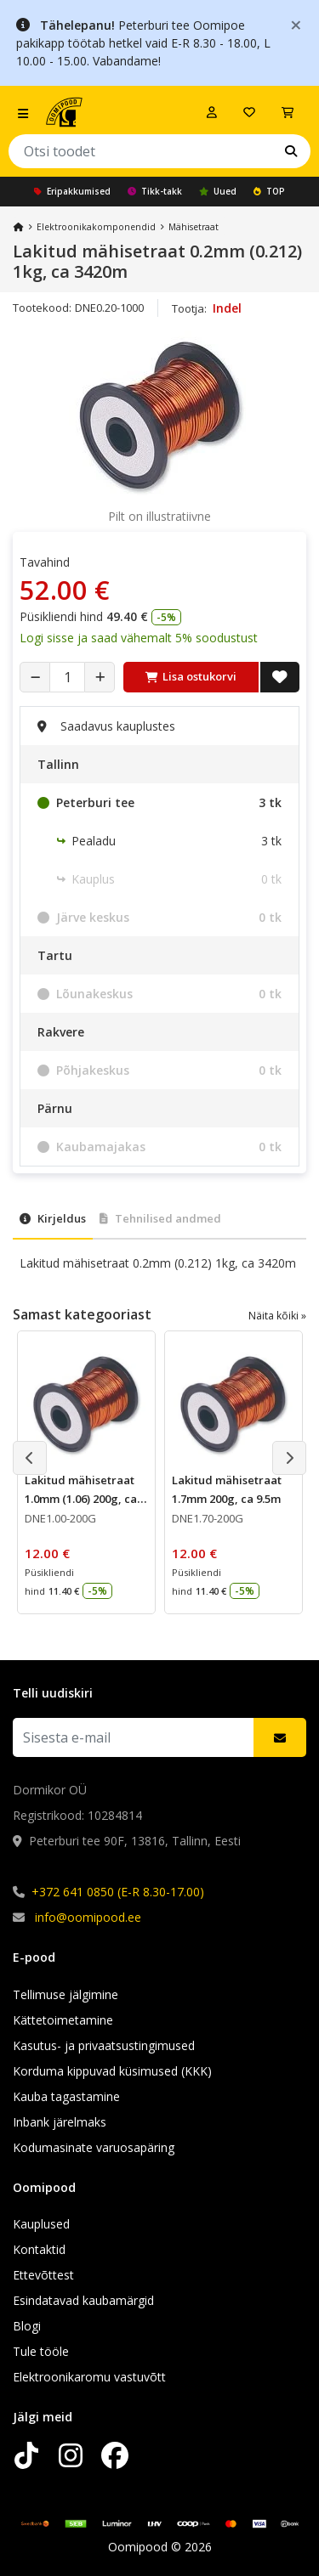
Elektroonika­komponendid (96, 227)
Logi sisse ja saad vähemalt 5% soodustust (139, 638)
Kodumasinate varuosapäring (93, 2147)
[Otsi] (290, 151)
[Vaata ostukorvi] (287, 112)
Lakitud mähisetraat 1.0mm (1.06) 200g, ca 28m (81, 1498)
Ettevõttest (43, 2275)
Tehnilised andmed (160, 1218)
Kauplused (41, 2224)
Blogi (27, 2326)
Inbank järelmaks (59, 2122)
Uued (217, 191)
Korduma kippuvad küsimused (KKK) (112, 2071)
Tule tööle (41, 2351)
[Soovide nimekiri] (249, 112)
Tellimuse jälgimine (65, 1994)
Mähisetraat (193, 227)
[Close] (296, 24)
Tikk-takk (155, 191)
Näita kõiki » (277, 1315)
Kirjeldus (53, 1218)
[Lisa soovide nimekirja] (279, 677)
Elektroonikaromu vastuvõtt (89, 2377)
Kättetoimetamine (63, 2020)
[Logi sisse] (212, 112)
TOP (269, 191)
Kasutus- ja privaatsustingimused (104, 2045)
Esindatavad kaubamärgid (83, 2300)
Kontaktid (39, 2249)
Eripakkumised (72, 191)
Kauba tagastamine (66, 2096)
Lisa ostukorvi (190, 676)
